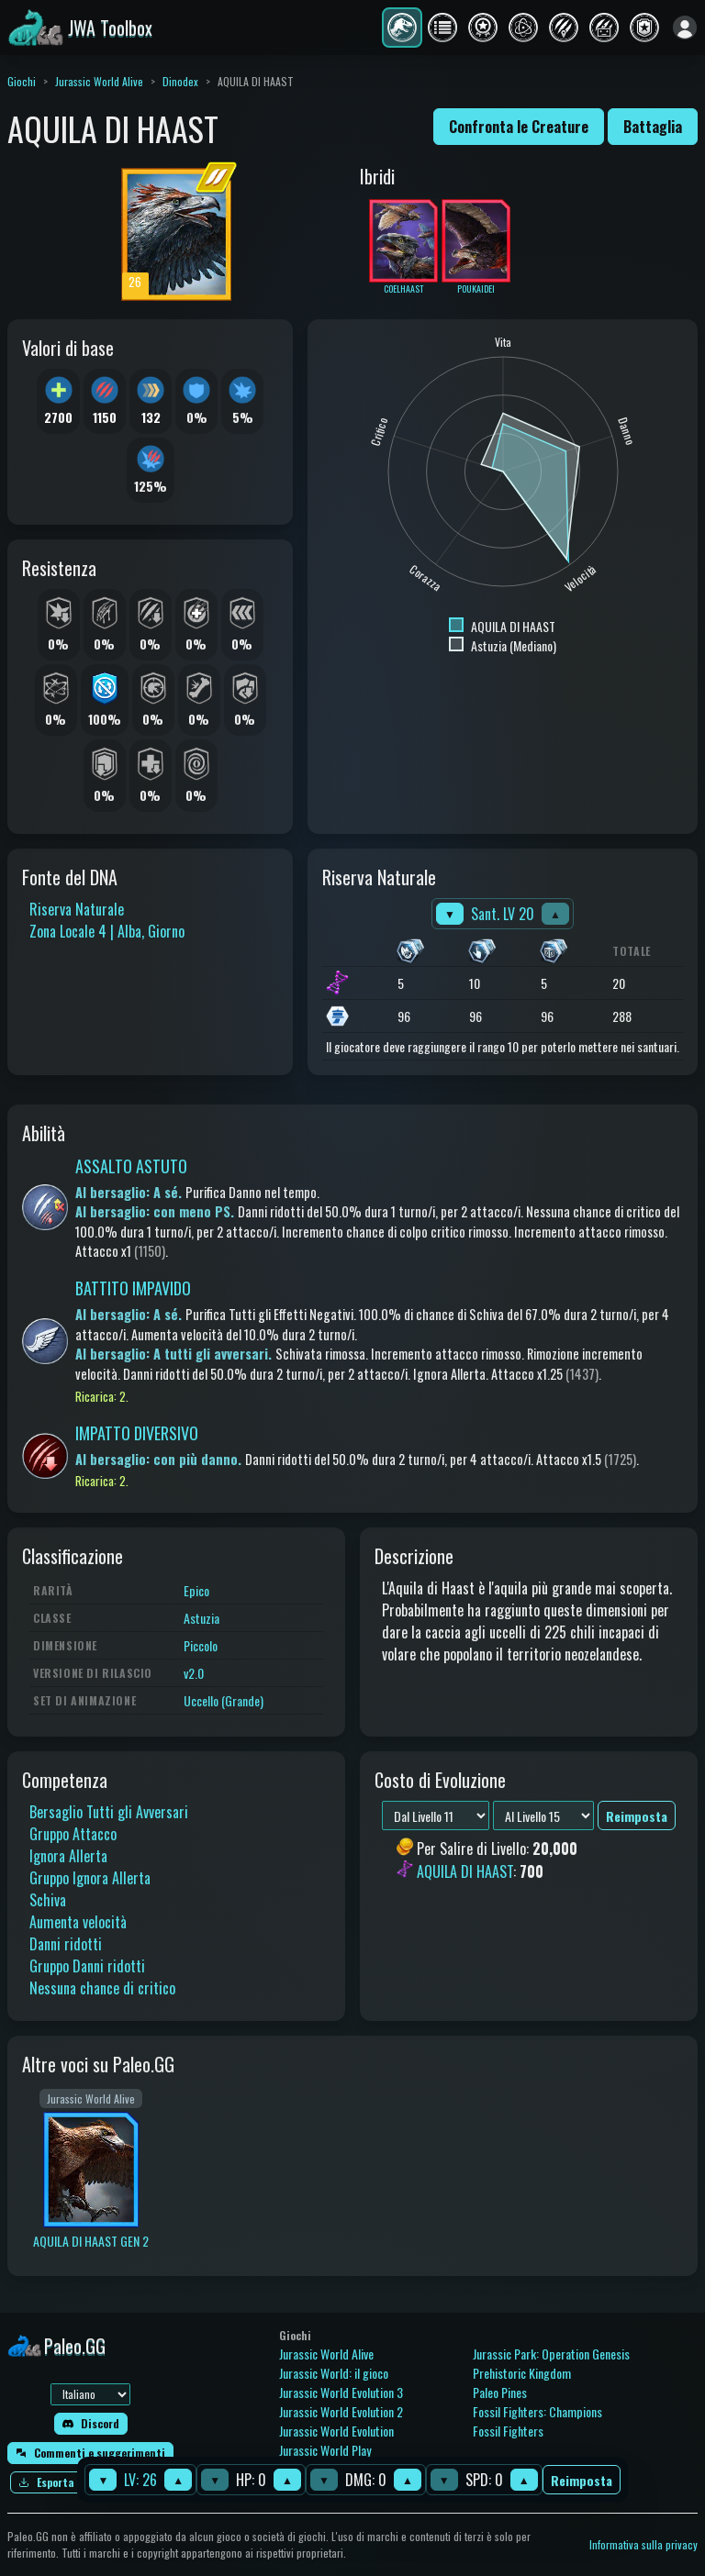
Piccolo (201, 1645)
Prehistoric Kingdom (522, 2372)
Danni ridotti (65, 1944)
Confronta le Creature (518, 127)
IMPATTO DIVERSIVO (136, 1433)
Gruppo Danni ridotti (87, 1966)
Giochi (21, 81)
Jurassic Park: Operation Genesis (551, 2353)
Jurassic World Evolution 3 (341, 2392)
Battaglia (652, 127)
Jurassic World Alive (99, 81)
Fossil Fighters (508, 2430)
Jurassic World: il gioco (333, 2372)
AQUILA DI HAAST (465, 1871)
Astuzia (201, 1617)
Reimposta (581, 2480)
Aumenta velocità (78, 1922)
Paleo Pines (500, 2392)
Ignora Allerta (68, 1856)
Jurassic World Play (325, 2449)
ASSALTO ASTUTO (131, 1166)
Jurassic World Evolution (336, 2430)
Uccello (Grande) (223, 1700)
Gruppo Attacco (73, 1834)
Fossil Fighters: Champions (537, 2411)
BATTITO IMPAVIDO (133, 1288)
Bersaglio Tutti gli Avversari (108, 1812)
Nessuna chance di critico (102, 1988)
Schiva (47, 1900)
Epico (196, 1590)
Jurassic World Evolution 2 (341, 2411)
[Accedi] (685, 27)
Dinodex (180, 81)
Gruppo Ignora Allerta (90, 1878)
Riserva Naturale (76, 909)
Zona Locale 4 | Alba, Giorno (107, 931)
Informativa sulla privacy (643, 2544)
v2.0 (194, 1672)
